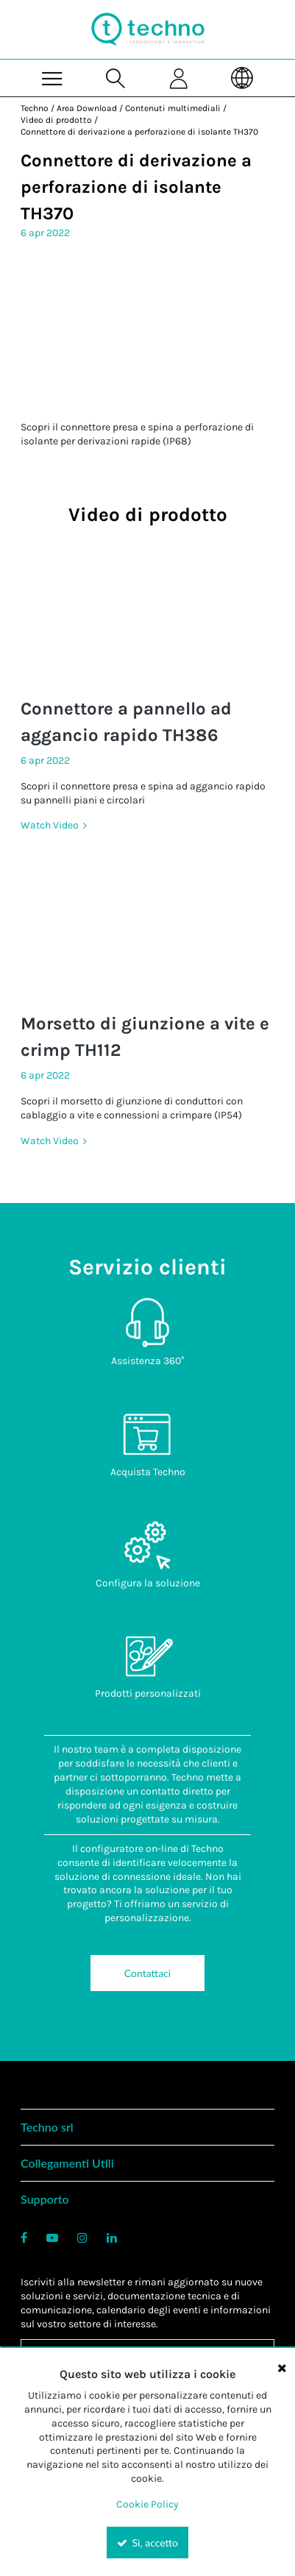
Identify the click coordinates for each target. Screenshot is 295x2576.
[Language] (242, 78)
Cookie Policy (147, 2504)
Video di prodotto (56, 120)
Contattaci (147, 1973)
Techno (35, 108)
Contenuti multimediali (173, 108)
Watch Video (51, 825)
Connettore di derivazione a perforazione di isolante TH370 (139, 132)
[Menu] (52, 78)
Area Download (87, 108)
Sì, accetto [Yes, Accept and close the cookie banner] (147, 2542)
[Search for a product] (115, 78)
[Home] (148, 29)
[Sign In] (179, 78)
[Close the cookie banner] (282, 2368)
